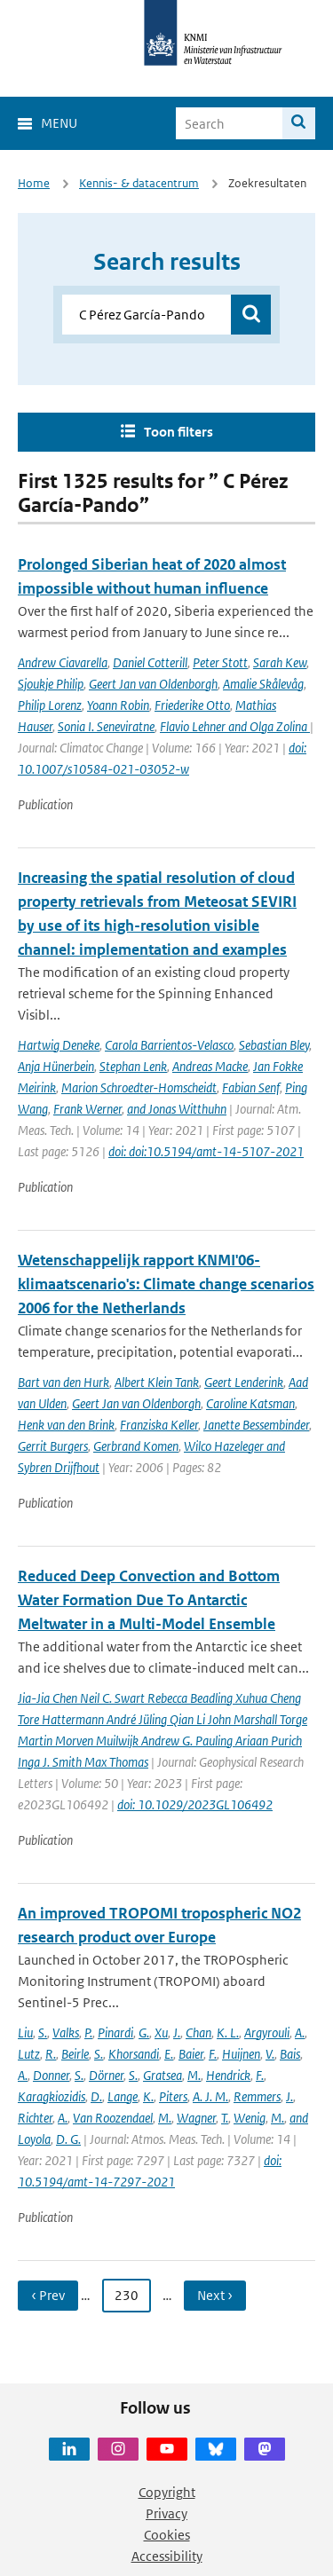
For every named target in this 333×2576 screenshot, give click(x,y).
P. (88, 2032)
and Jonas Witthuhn (176, 1108)
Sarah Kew (279, 662)
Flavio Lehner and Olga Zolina (235, 726)
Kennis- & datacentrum (139, 183)
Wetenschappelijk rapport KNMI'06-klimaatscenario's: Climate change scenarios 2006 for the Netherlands (166, 1284)
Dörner (106, 2075)
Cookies (167, 2534)
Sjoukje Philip (50, 683)
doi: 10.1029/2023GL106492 (195, 1804)
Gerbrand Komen (135, 1446)
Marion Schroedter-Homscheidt (139, 1087)
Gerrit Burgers (53, 1446)
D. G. (68, 2139)
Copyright (167, 2492)
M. (194, 2075)
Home (34, 183)
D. (96, 2096)
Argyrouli (266, 2032)
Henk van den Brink (66, 1424)
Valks (65, 2032)
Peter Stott (220, 662)
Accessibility (166, 2556)
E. (168, 2053)
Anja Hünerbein (56, 1066)
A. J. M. (210, 2096)
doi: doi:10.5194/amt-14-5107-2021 (206, 1151)
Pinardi (115, 2032)
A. (300, 2032)
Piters (173, 2096)
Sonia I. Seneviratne (106, 726)
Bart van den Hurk (63, 1382)
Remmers (257, 2096)
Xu (161, 2032)
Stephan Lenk (133, 1066)
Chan (198, 2032)
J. (176, 2032)
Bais (290, 2053)
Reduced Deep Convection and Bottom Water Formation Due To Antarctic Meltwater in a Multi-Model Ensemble (149, 1600)
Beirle (75, 2053)
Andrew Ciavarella (62, 662)
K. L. (228, 2032)
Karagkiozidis (51, 2096)
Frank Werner (87, 1108)
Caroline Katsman (250, 1403)
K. (148, 2096)
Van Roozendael (113, 2117)
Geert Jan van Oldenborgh (153, 683)
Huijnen (241, 2053)
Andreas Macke (210, 1066)
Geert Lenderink (243, 1382)
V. (270, 2053)
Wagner (196, 2117)
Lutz (29, 2053)
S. (42, 2032)
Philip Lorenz (50, 705)
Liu (25, 2032)
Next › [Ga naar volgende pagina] (215, 2295)
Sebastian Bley (274, 1044)
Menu (59, 122)
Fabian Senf (251, 1087)
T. (224, 2117)
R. (50, 2053)
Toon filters (178, 431)
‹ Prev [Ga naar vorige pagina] (48, 2295)
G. (144, 2032)
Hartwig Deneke (58, 1044)
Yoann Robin (118, 705)
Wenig (250, 2117)
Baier (190, 2053)
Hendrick (228, 2075)
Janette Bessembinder (256, 1424)
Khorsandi (133, 2053)
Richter (35, 2117)
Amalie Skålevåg (263, 683)
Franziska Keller (159, 1424)
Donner (51, 2075)
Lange (122, 2096)
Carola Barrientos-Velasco (169, 1044)
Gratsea (162, 2075)
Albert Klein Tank (157, 1382)
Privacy (166, 2513)
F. (213, 2053)
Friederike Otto (192, 705)
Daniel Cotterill (150, 662)
